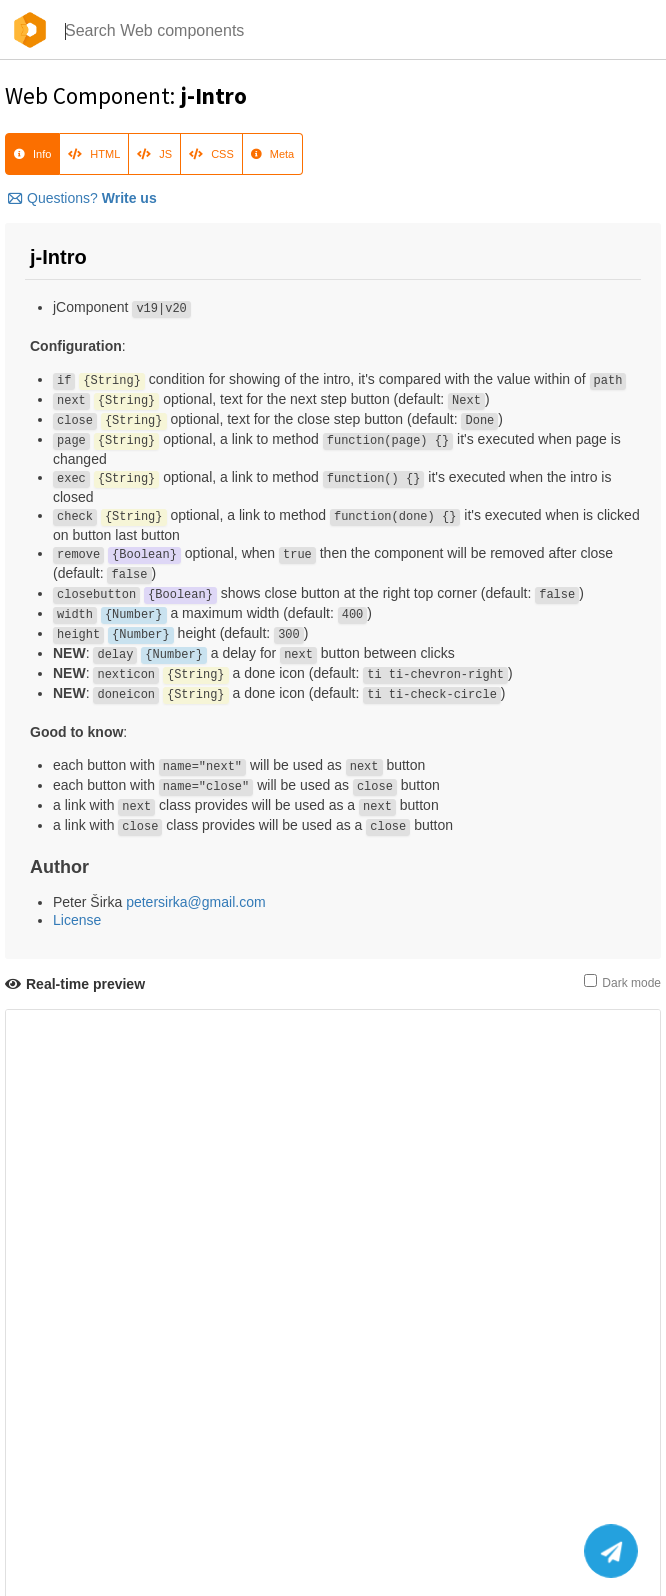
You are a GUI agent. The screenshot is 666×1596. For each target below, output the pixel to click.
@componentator (333, 1532)
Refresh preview (57, 1387)
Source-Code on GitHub (77, 1425)
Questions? (82, 198)
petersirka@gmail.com (195, 902)
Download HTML (57, 1406)
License (77, 920)
